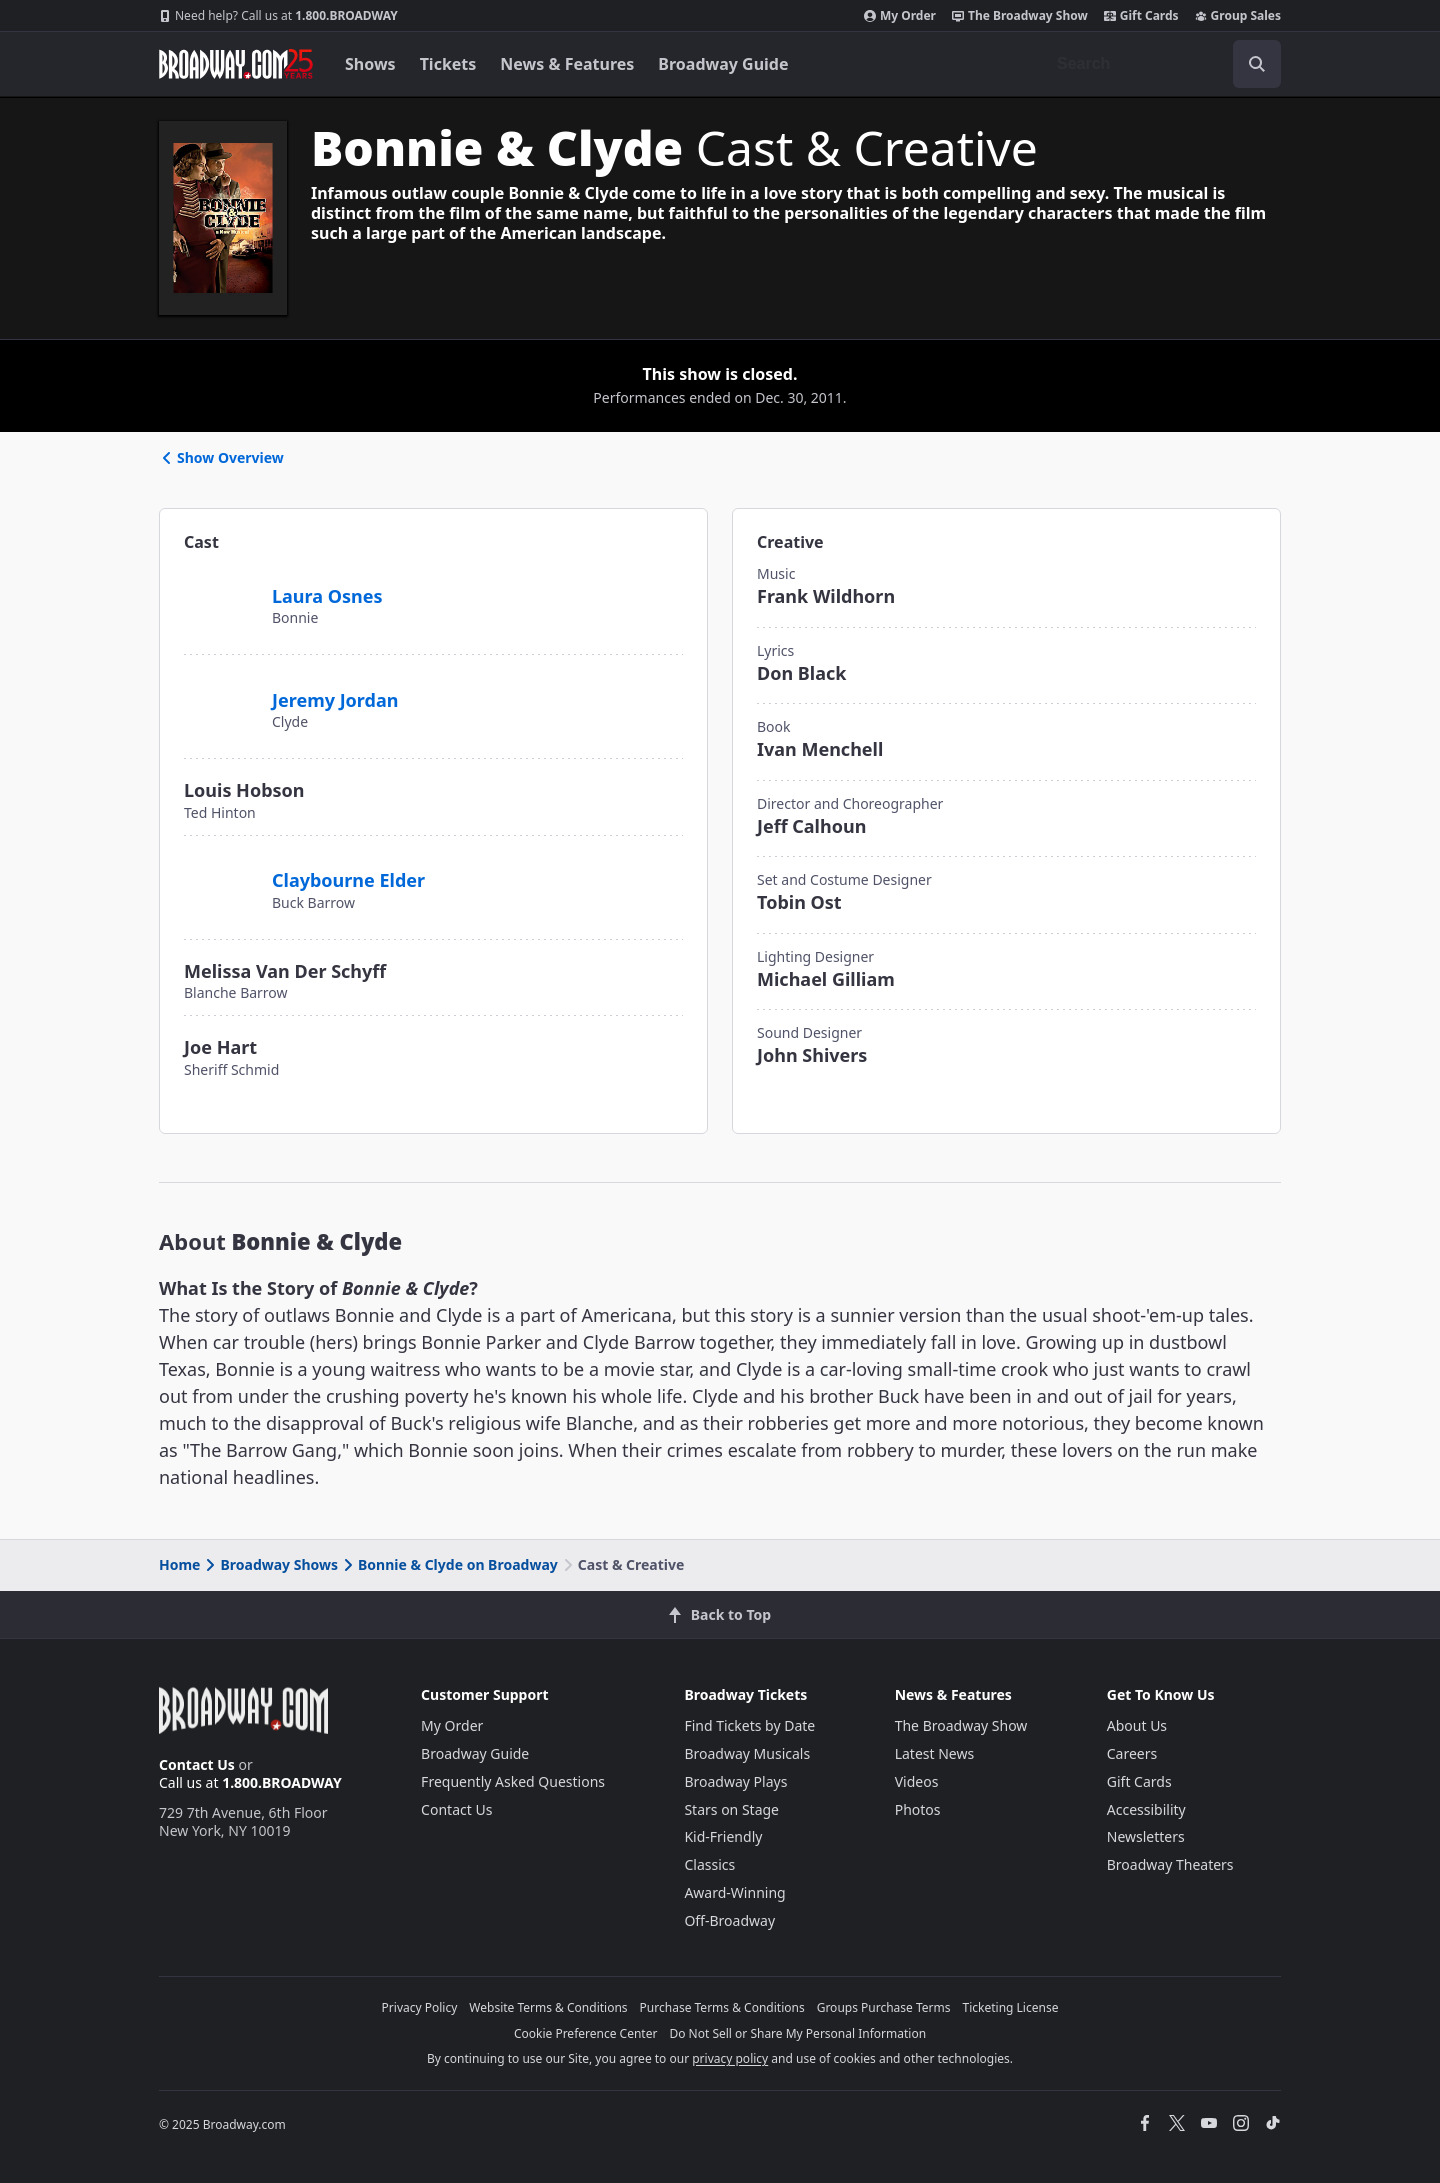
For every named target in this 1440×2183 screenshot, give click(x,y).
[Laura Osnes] (220, 585)
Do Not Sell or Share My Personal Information (797, 2033)
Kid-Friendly (723, 1836)
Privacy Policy (420, 2007)
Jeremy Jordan (335, 700)
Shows (370, 64)
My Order (900, 16)
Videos (917, 1781)
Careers (1132, 1753)
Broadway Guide (723, 64)
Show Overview (221, 457)
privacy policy (730, 2058)
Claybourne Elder (348, 880)
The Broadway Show (1020, 16)
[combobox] (1161, 64)
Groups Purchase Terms (884, 2007)
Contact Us (197, 1764)
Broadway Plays (735, 1781)
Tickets (448, 64)
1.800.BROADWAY (278, 16)
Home (179, 1564)
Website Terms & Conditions (548, 2007)
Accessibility (1146, 1809)
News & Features (567, 64)
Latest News (935, 1753)
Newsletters (1146, 1836)
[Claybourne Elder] (227, 878)
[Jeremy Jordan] (220, 689)
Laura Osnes (327, 596)
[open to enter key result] (1257, 64)
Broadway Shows (270, 1564)
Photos (918, 1809)
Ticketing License (1011, 2007)
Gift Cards (1141, 16)
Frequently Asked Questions (513, 1781)
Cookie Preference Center (586, 2033)
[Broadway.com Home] (236, 64)
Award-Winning (734, 1892)
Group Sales (1238, 16)
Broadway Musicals (747, 1753)
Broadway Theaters (1170, 1864)
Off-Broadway (729, 1920)
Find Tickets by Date (749, 1725)
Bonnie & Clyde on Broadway (449, 1564)
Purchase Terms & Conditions (722, 2007)
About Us (1137, 1725)
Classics (709, 1864)
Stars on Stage (731, 1809)
